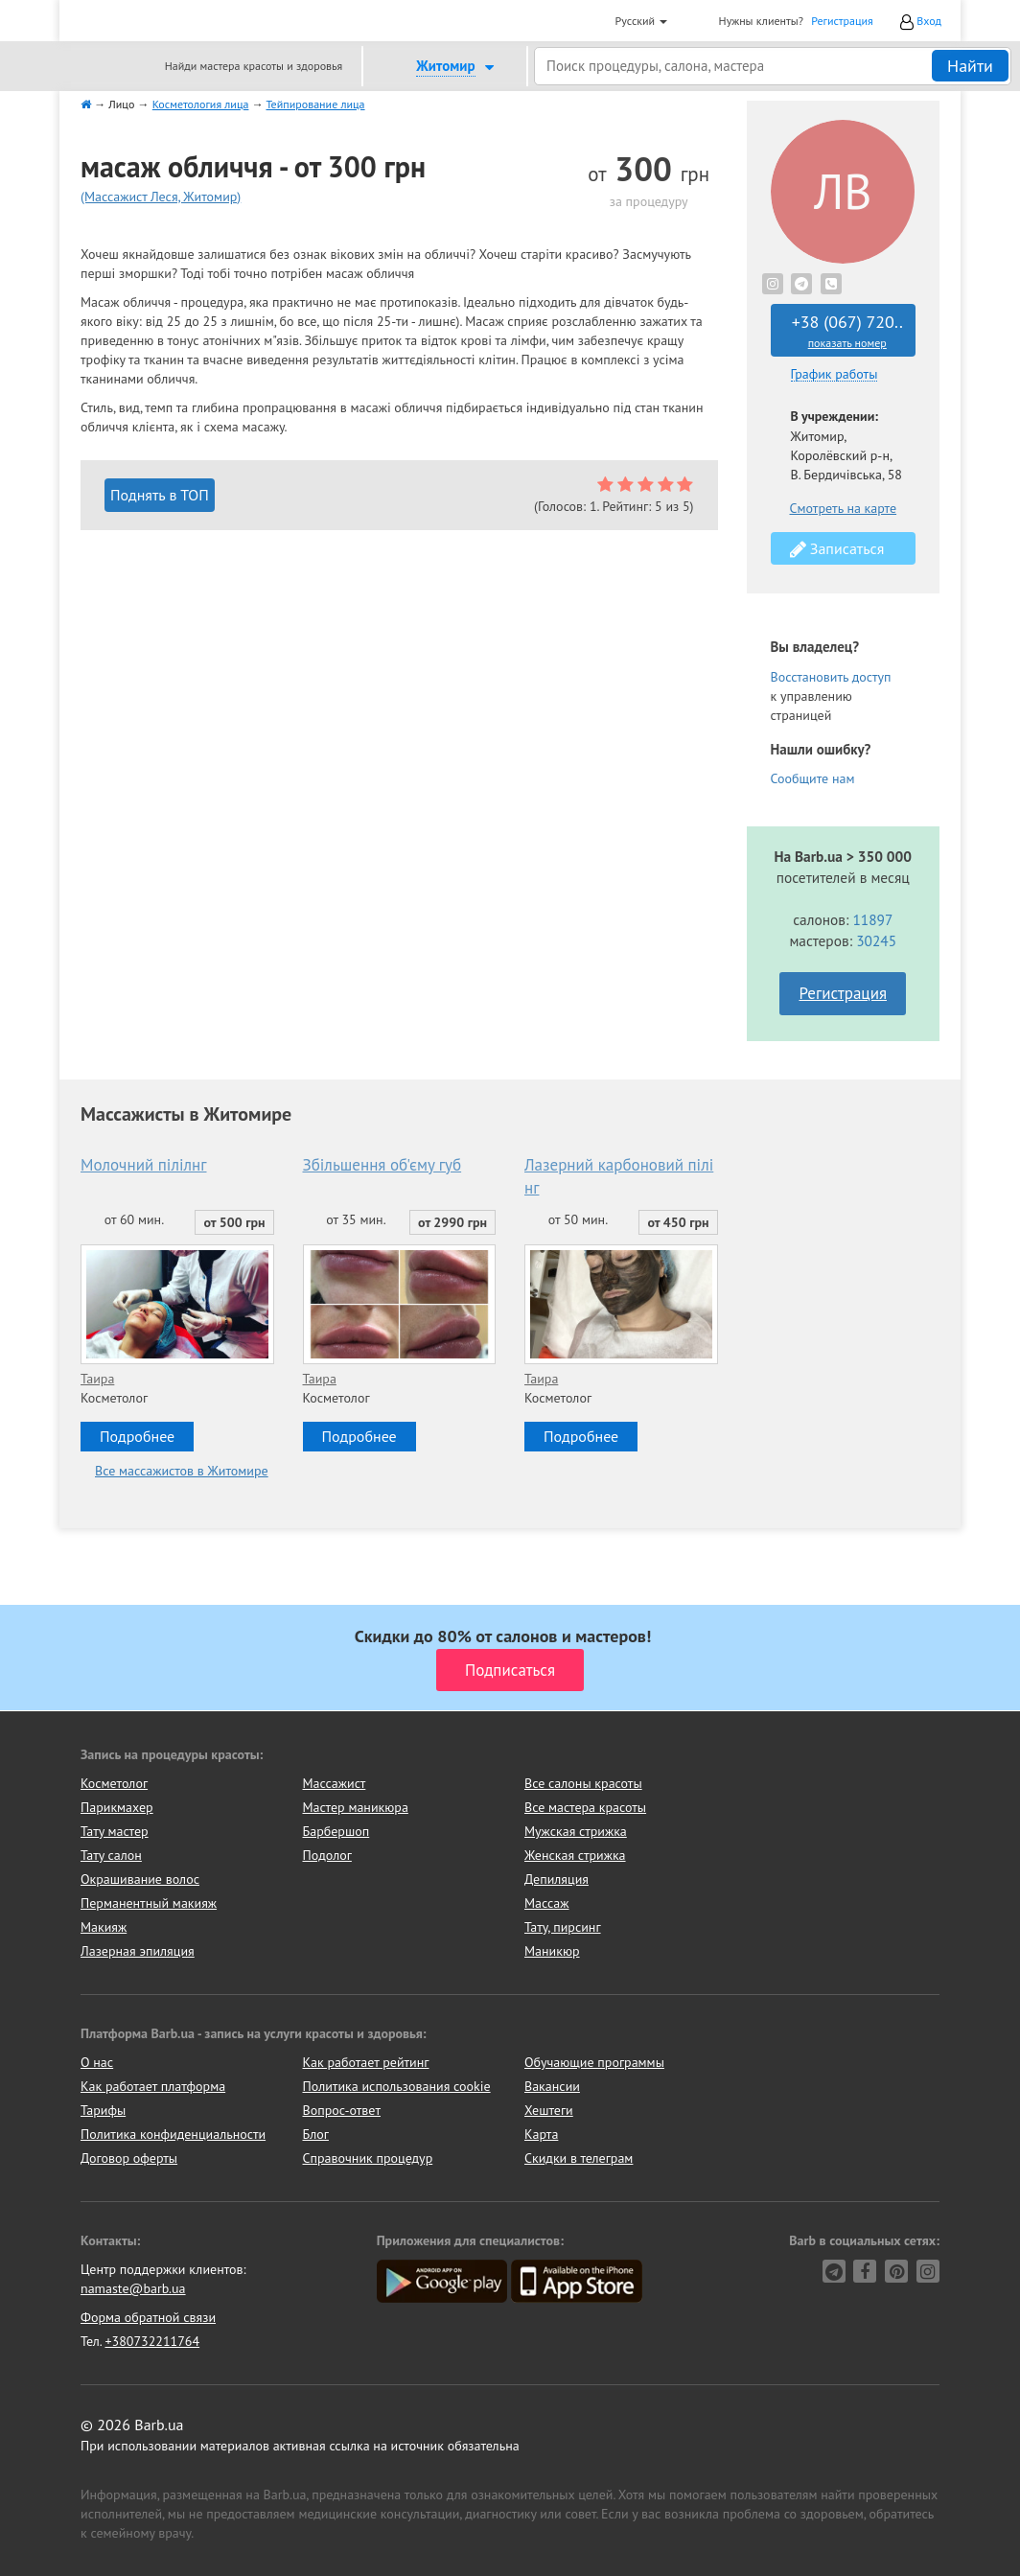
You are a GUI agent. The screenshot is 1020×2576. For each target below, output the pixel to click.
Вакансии (552, 2086)
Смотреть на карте (843, 508)
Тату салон (111, 1855)
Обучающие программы (594, 2062)
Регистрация (842, 20)
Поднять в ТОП (159, 494)
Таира (97, 1378)
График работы (834, 374)
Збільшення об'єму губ (382, 1164)
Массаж (546, 1903)
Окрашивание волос (140, 1879)
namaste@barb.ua (133, 2288)
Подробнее (137, 1436)
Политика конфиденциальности (173, 2134)
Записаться (837, 549)
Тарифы (103, 2110)
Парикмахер (117, 1807)
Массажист (334, 1783)
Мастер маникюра (355, 1807)
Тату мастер (115, 1831)
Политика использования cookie (397, 2086)
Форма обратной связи (148, 2317)
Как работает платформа (153, 2086)
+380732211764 (151, 2341)
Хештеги (548, 2110)
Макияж (104, 1927)
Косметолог (114, 1783)
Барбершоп (336, 1831)
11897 (872, 919)
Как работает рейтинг (366, 2062)
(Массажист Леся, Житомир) (161, 196)
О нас (97, 2062)
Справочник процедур (368, 2158)
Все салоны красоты (583, 1783)
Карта (541, 2134)
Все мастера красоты (585, 1807)
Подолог (327, 1855)
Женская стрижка (575, 1855)
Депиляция (556, 1879)
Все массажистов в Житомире (181, 1470)
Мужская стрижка (575, 1831)
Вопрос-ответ (342, 2110)
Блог (316, 2134)
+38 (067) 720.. (848, 331)
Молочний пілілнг (144, 1164)
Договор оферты (129, 2158)
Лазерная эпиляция (138, 1951)
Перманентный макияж (149, 1903)
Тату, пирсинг (562, 1927)
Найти (970, 66)
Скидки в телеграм (578, 2158)
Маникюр (552, 1951)
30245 (876, 940)
